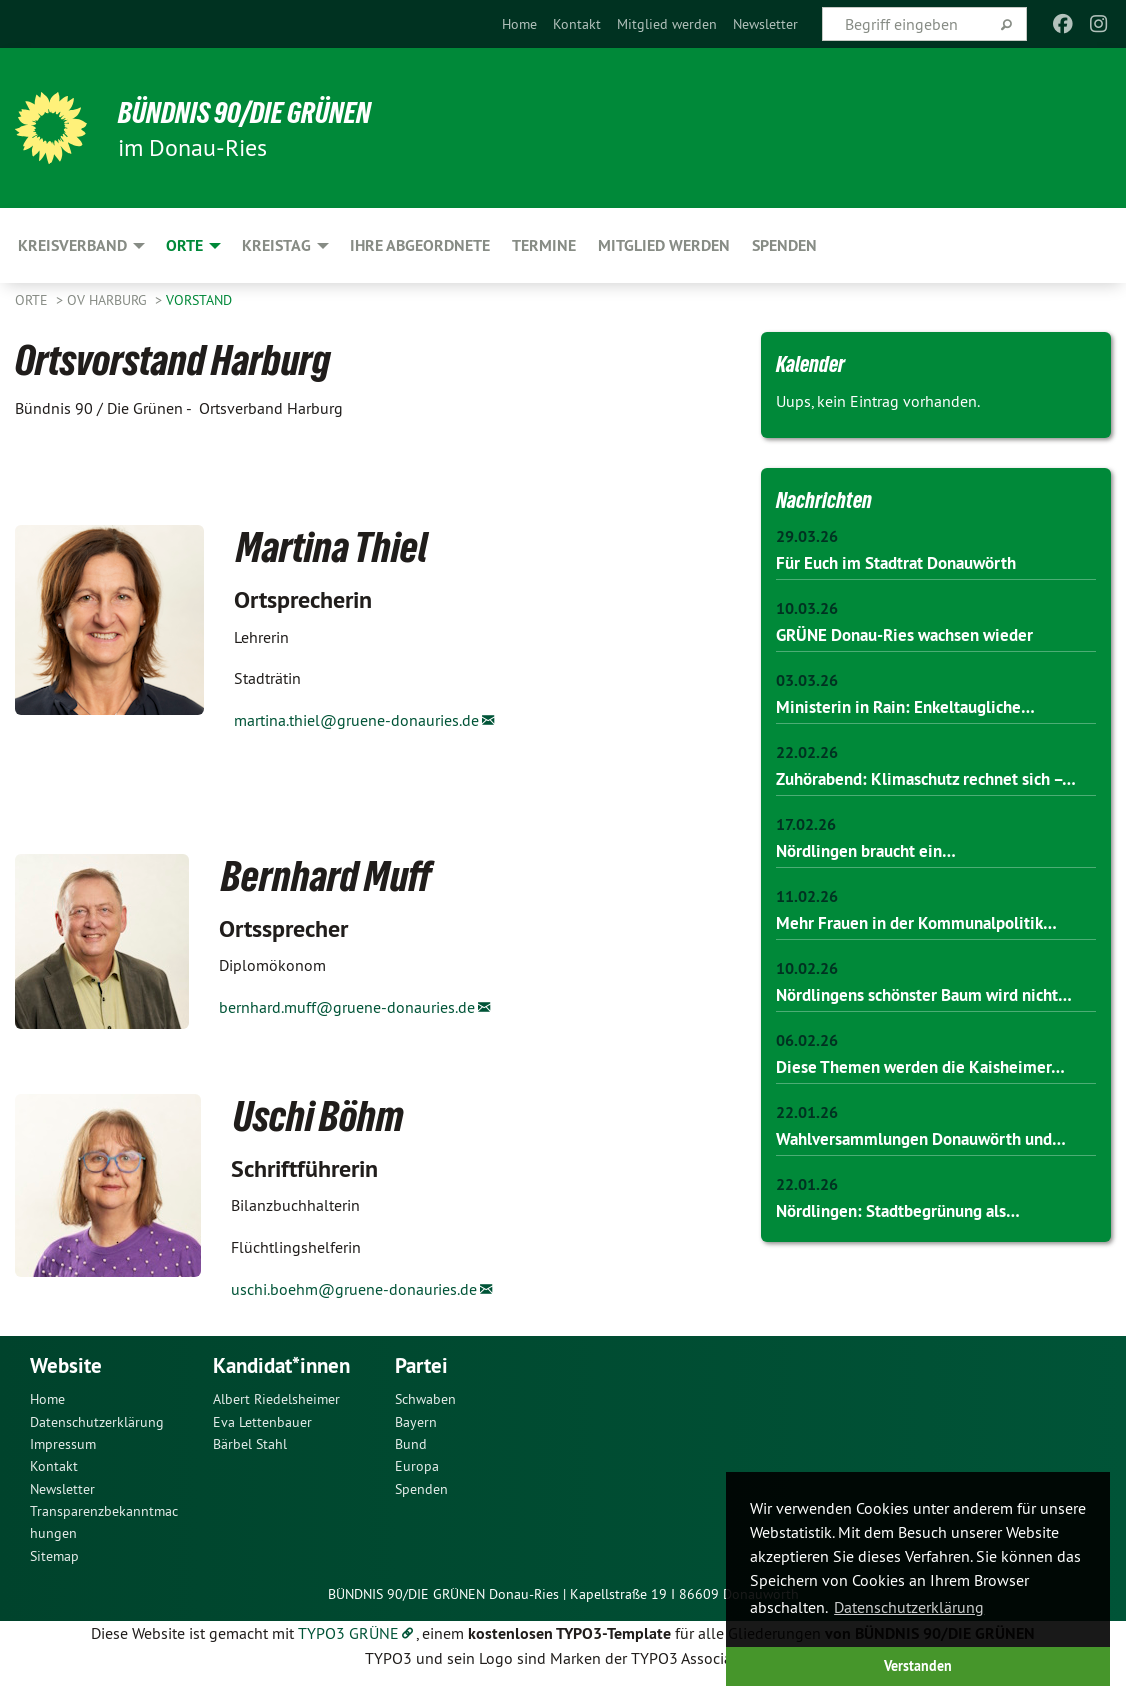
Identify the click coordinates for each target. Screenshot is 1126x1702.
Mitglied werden (667, 24)
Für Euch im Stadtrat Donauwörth (906, 562)
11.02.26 (807, 920)
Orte (33, 300)
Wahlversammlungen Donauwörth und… (933, 1186)
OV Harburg (109, 300)
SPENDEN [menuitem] (784, 245)
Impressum (63, 1459)
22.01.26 (807, 1161)
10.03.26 (807, 608)
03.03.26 (807, 680)
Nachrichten (830, 499)
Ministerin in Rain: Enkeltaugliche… (914, 705)
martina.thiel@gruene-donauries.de (356, 720)
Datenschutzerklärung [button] (909, 1607)
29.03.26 (807, 536)
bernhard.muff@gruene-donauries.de (347, 1007)
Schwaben (425, 1414)
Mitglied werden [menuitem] (664, 245)
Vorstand (199, 300)
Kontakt (577, 24)
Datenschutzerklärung (97, 1436)
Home (519, 24)
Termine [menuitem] (544, 245)
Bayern (416, 1436)
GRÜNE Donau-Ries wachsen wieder (915, 634)
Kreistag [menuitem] (276, 245)
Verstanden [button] (918, 1665)
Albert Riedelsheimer (276, 1414)
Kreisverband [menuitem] (72, 245)
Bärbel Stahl (250, 1459)
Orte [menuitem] (184, 245)
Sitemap (54, 1570)
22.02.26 (807, 752)
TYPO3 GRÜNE (348, 1647)
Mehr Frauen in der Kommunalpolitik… (925, 946)
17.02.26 (806, 848)
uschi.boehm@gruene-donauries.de (354, 1289)
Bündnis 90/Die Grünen (261, 112)
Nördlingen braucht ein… (873, 874)
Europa (417, 1481)
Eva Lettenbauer (262, 1436)
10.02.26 (807, 992)
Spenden (421, 1503)
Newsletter (765, 24)
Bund (411, 1459)
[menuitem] (519, 24)
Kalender (816, 363)
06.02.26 (807, 1089)
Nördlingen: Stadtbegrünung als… (908, 1258)
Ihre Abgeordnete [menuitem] (420, 245)
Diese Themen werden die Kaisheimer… (928, 1115)
